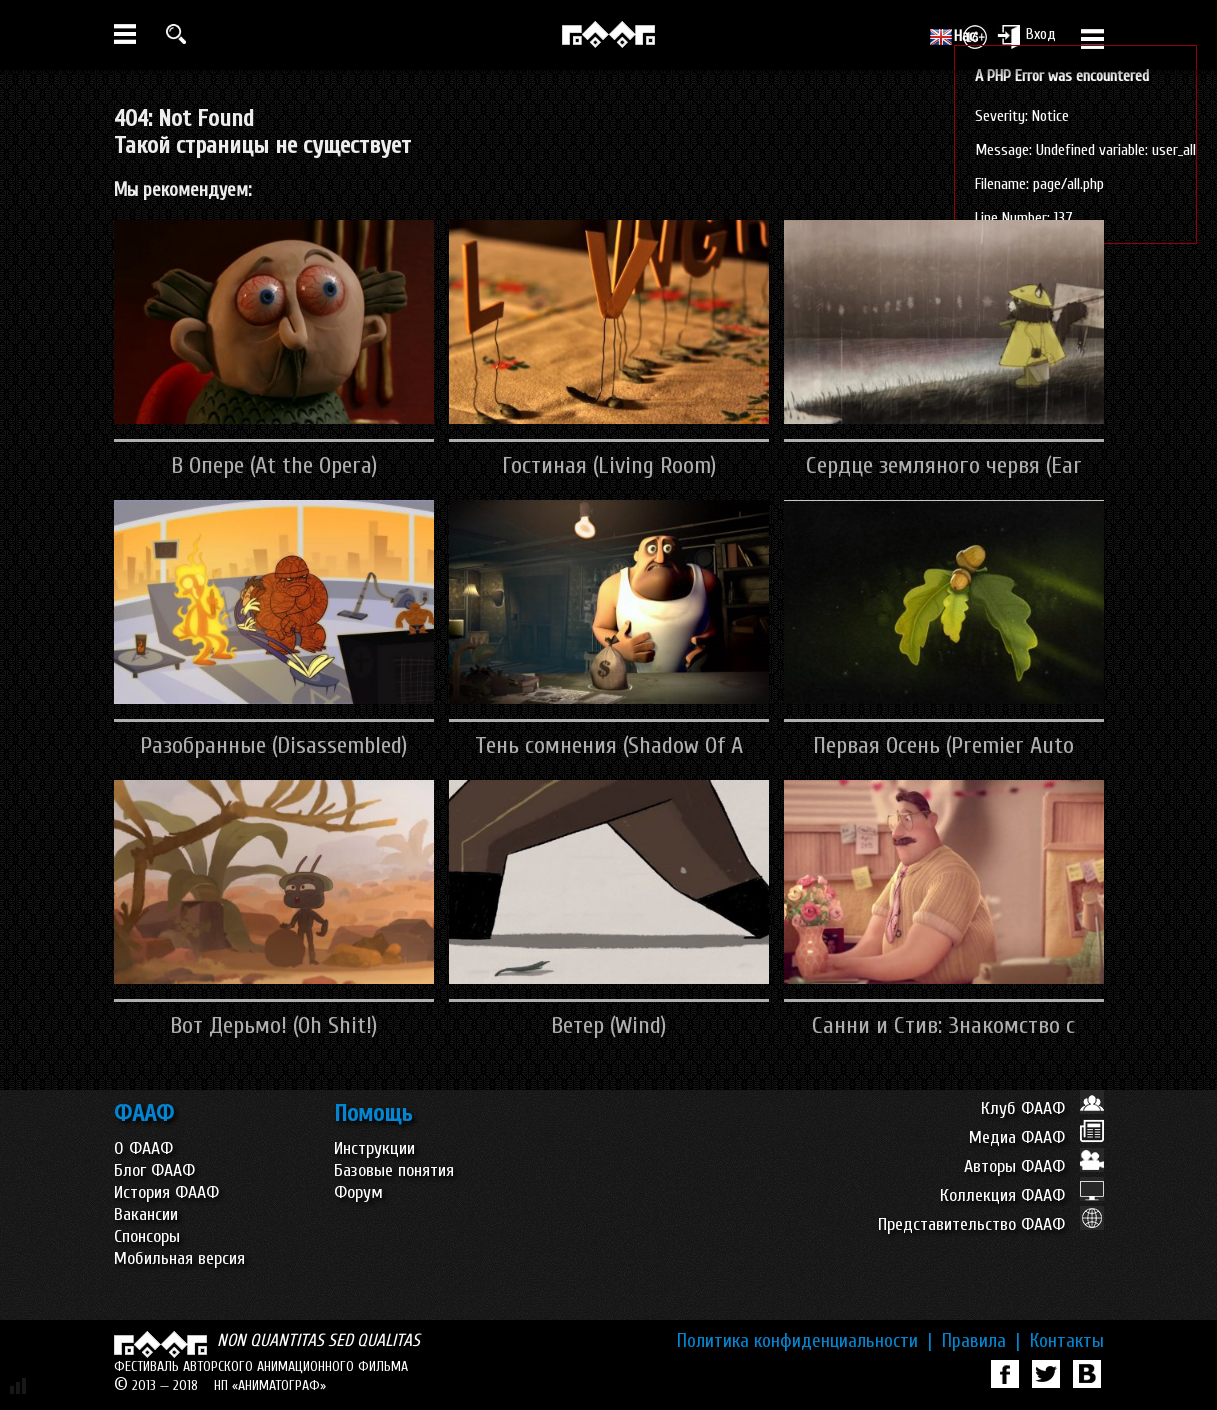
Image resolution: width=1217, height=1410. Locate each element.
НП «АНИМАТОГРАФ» (270, 1385)
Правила (981, 1341)
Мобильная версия (179, 1258)
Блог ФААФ (154, 1170)
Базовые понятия (394, 1170)
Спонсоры (147, 1236)
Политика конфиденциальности (804, 1341)
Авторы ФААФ (1034, 1166)
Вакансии (146, 1214)
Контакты (1067, 1341)
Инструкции (374, 1148)
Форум (358, 1192)
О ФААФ (143, 1148)
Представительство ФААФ (991, 1224)
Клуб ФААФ (1042, 1108)
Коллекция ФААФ (1022, 1195)
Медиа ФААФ (1036, 1137)
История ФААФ (166, 1192)
